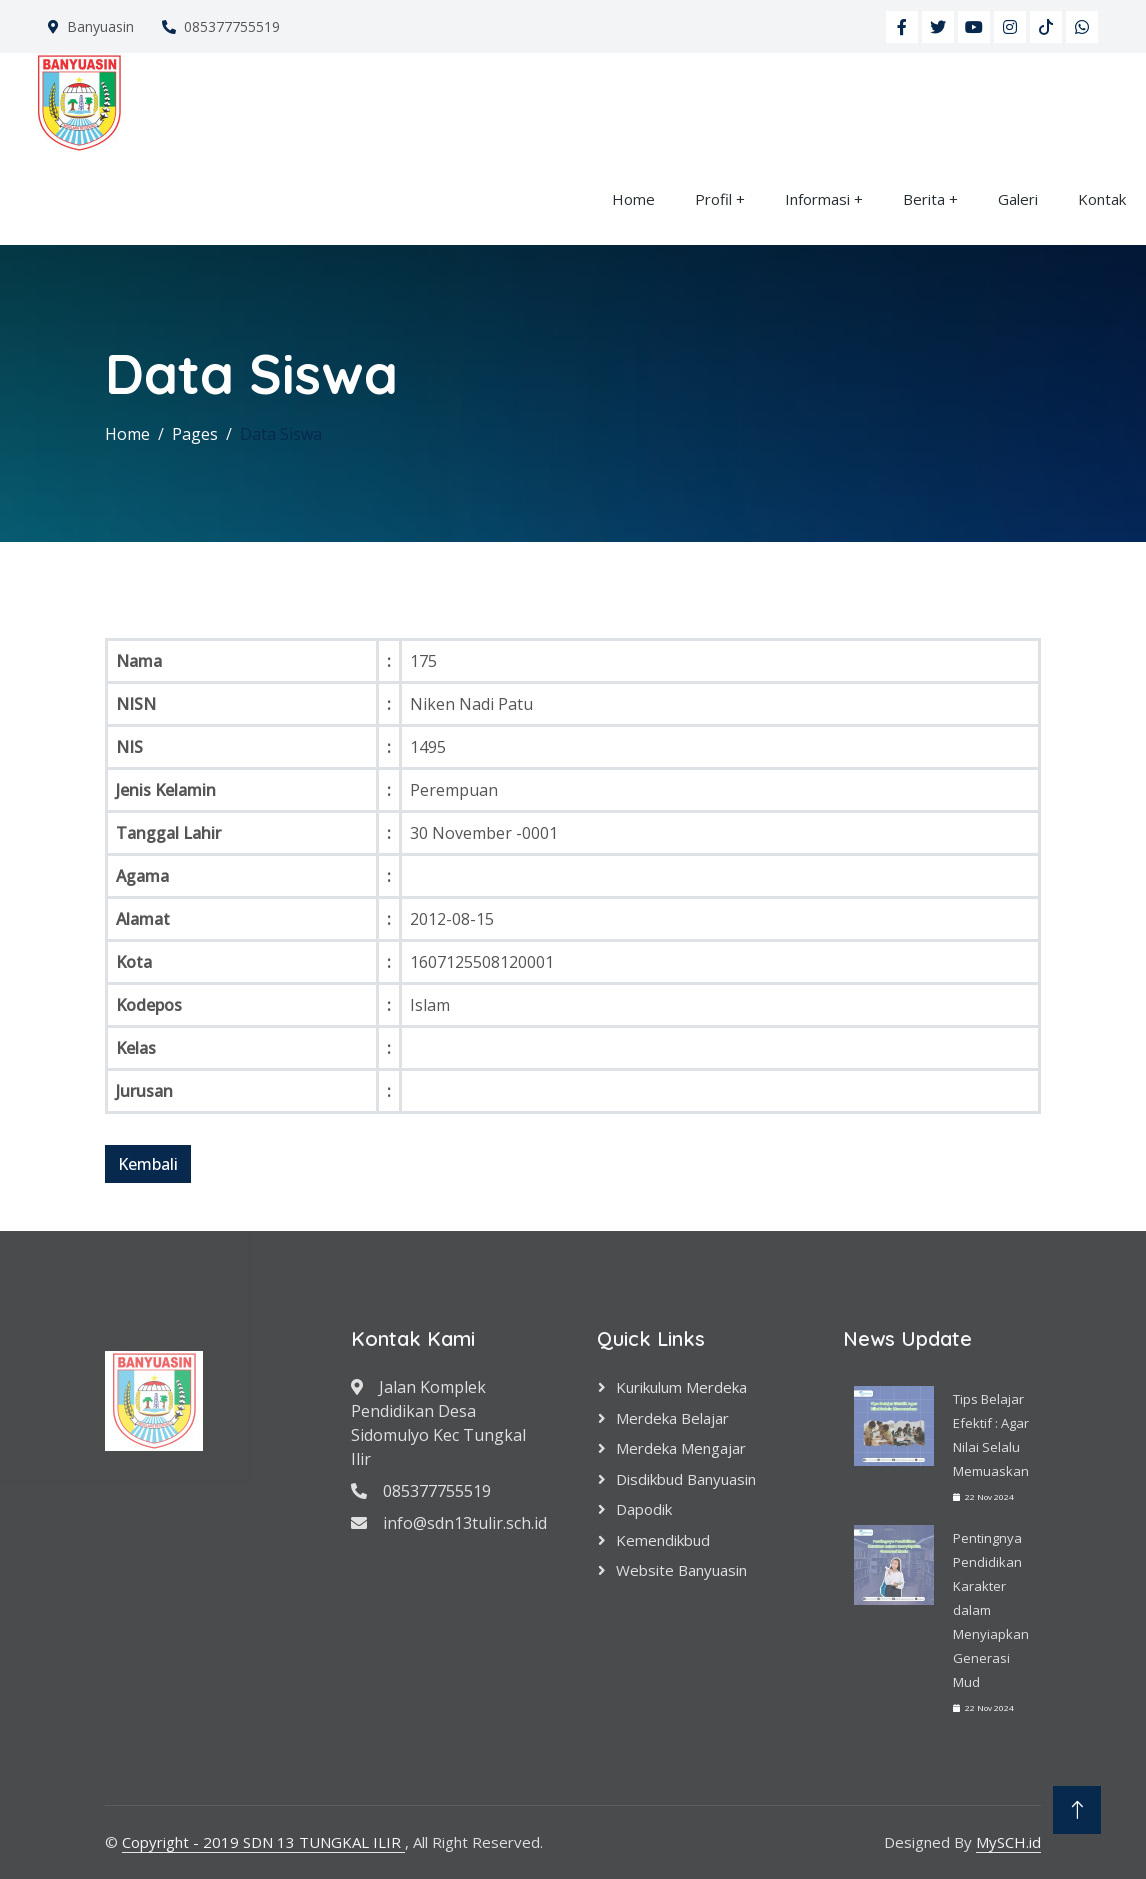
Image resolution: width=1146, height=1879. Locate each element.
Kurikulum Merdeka (681, 1387)
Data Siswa (281, 434)
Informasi (817, 199)
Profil (713, 199)
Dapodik (644, 1509)
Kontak (1102, 199)
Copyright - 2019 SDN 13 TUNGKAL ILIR (263, 1842)
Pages (195, 434)
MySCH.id (1008, 1842)
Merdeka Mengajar (681, 1448)
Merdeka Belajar (672, 1418)
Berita (924, 199)
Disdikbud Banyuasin (686, 1479)
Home (633, 199)
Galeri (1018, 199)
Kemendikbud (663, 1540)
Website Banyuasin (681, 1570)
